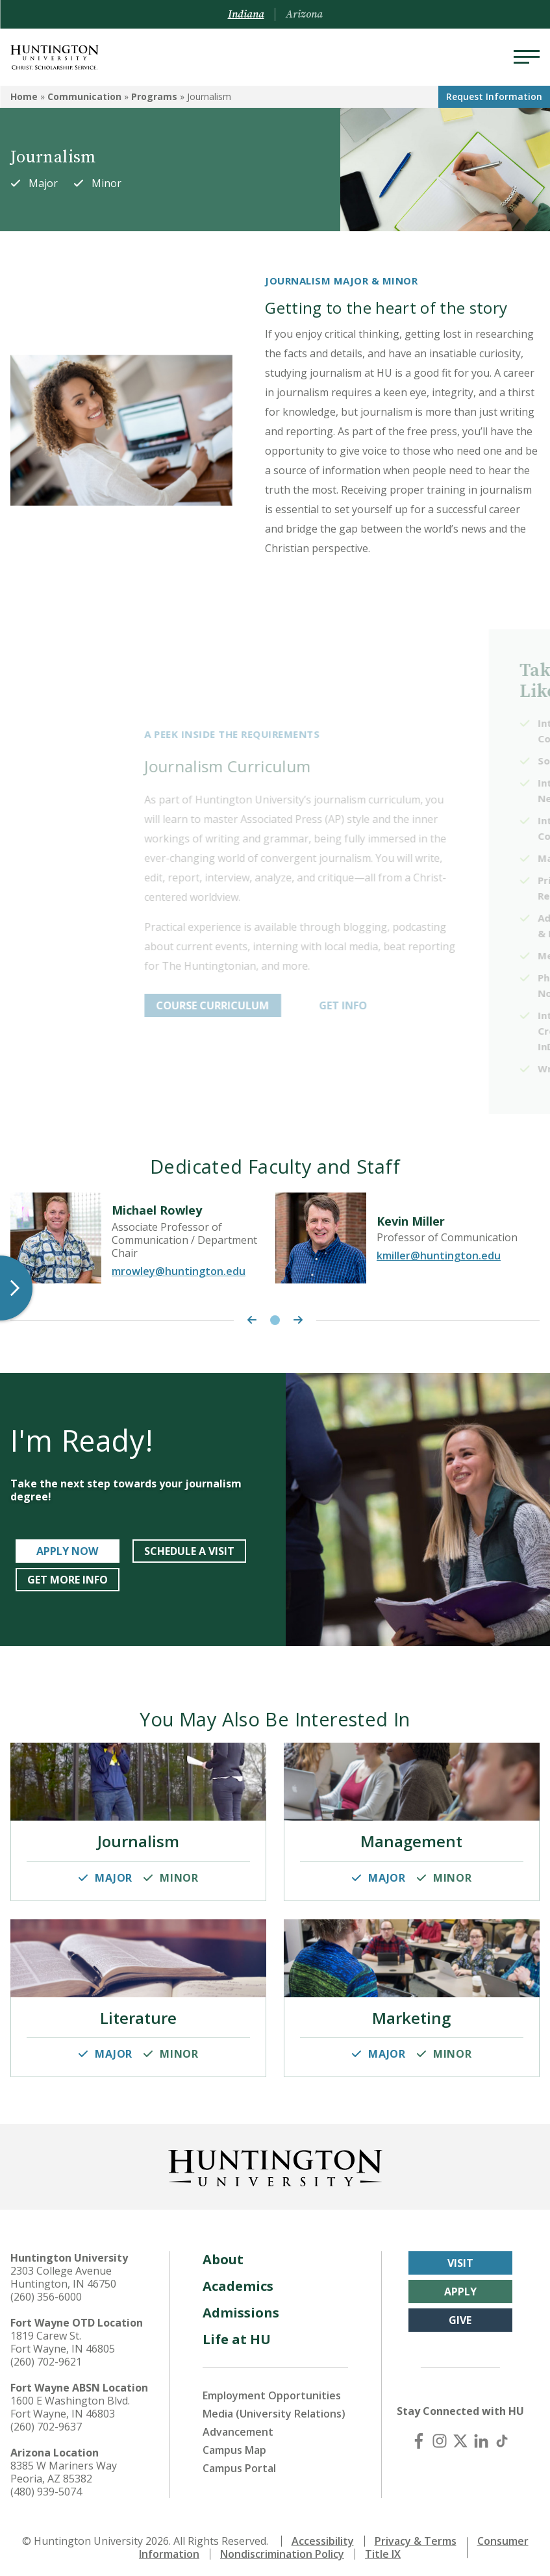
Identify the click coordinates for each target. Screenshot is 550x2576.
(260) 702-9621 (46, 2356)
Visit (460, 2258)
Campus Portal (239, 2463)
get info (414, 1005)
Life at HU (237, 2334)
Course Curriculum (283, 1005)
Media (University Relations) (274, 2408)
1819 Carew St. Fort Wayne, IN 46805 (62, 2337)
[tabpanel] (142, 1240)
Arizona (304, 14)
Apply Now (67, 1551)
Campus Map (234, 2445)
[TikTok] (502, 2435)
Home (24, 96)
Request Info (494, 96)
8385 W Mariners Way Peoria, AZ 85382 (63, 2467)
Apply (460, 2286)
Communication (84, 96)
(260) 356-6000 (46, 2291)
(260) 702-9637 (46, 2421)
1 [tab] (275, 1320)
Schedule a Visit (189, 1551)
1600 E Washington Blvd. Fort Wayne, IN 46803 (70, 2402)
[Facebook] (419, 2435)
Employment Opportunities (272, 2390)
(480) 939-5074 (46, 2486)
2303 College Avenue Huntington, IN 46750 (63, 2272)
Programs (154, 96)
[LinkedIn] (481, 2435)
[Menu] (526, 57)
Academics (238, 2281)
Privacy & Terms (415, 2536)
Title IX (383, 2549)
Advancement (238, 2426)
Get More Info (67, 1579)
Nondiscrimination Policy (282, 2549)
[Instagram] (439, 2435)
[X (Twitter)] (460, 2435)
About (223, 2254)
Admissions (241, 2307)
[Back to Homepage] (275, 2160)
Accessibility (323, 2536)
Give (460, 2315)
